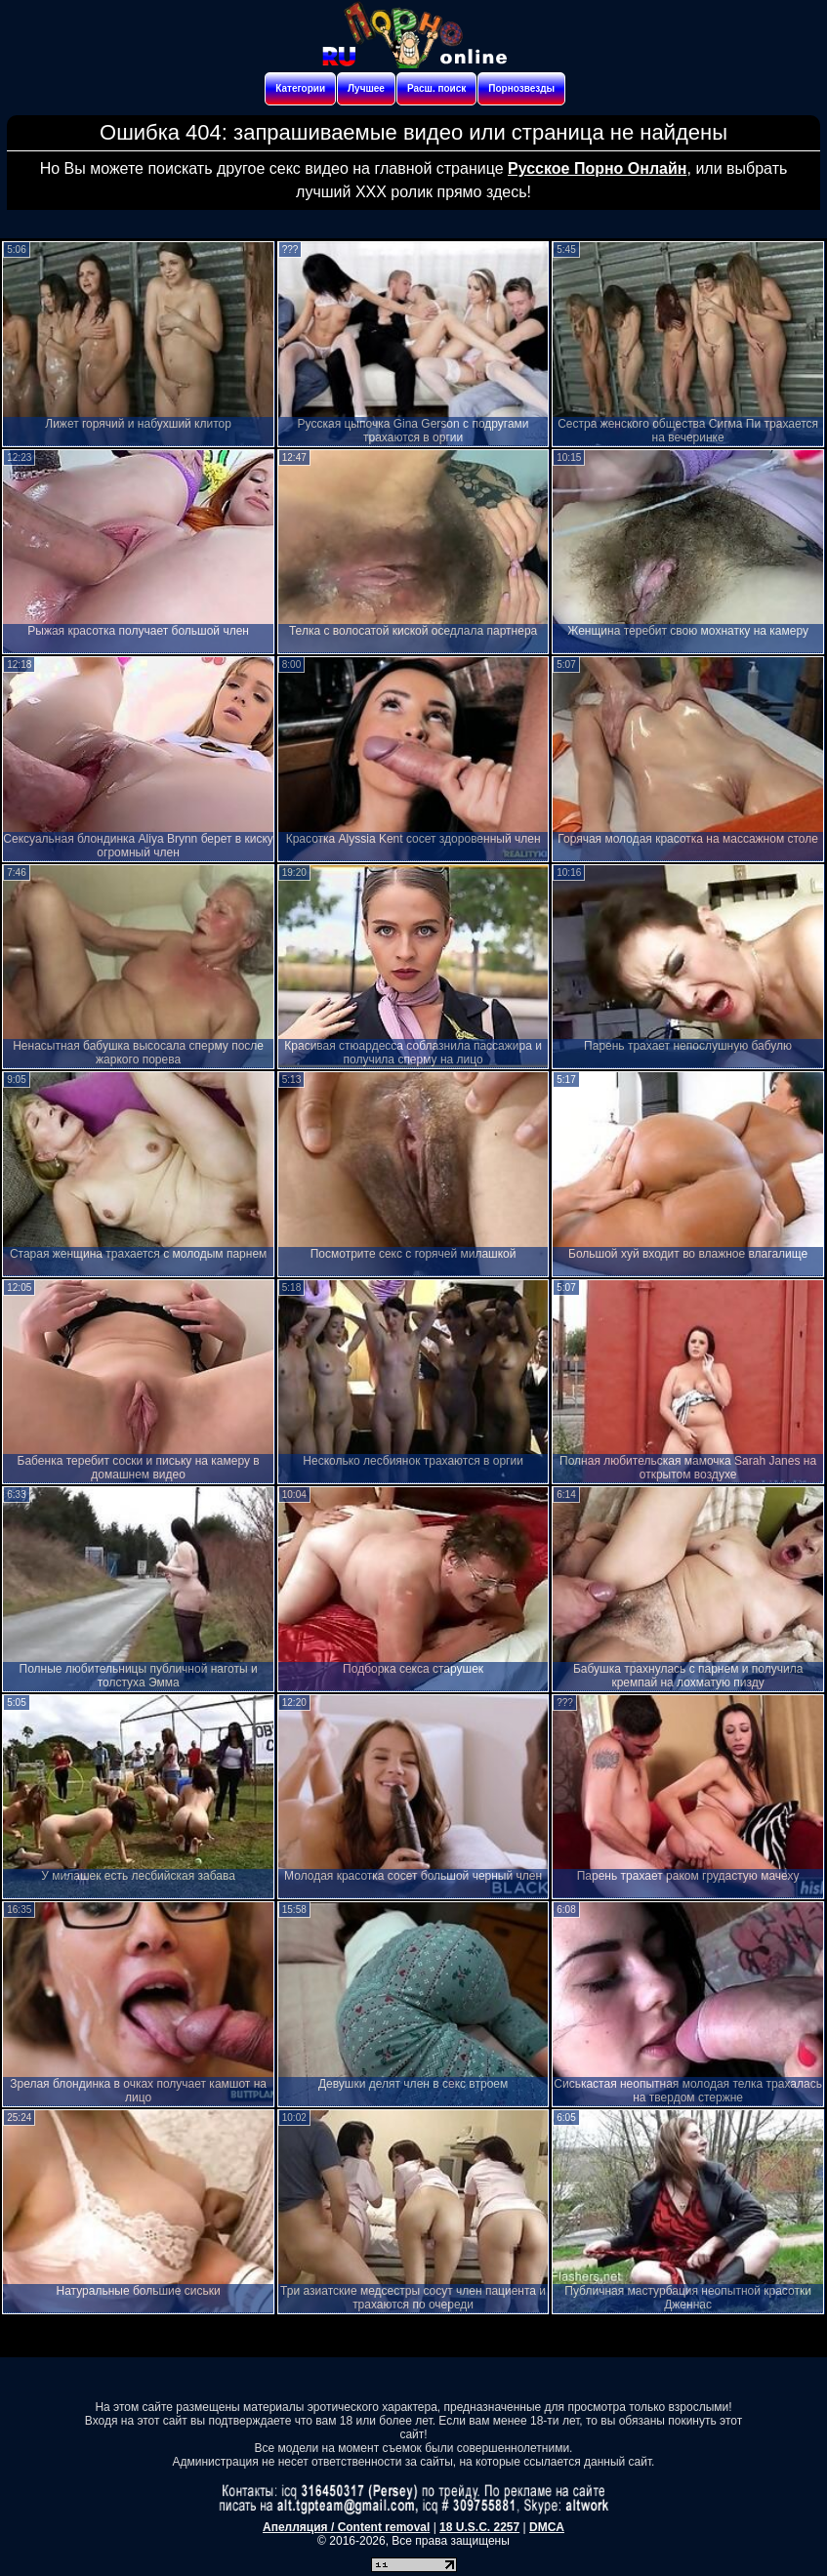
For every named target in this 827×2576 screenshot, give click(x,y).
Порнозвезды (521, 88)
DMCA (546, 2527)
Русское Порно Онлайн (597, 168)
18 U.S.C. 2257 (479, 2527)
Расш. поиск (436, 88)
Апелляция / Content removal (346, 2527)
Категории (300, 88)
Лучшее (366, 88)
